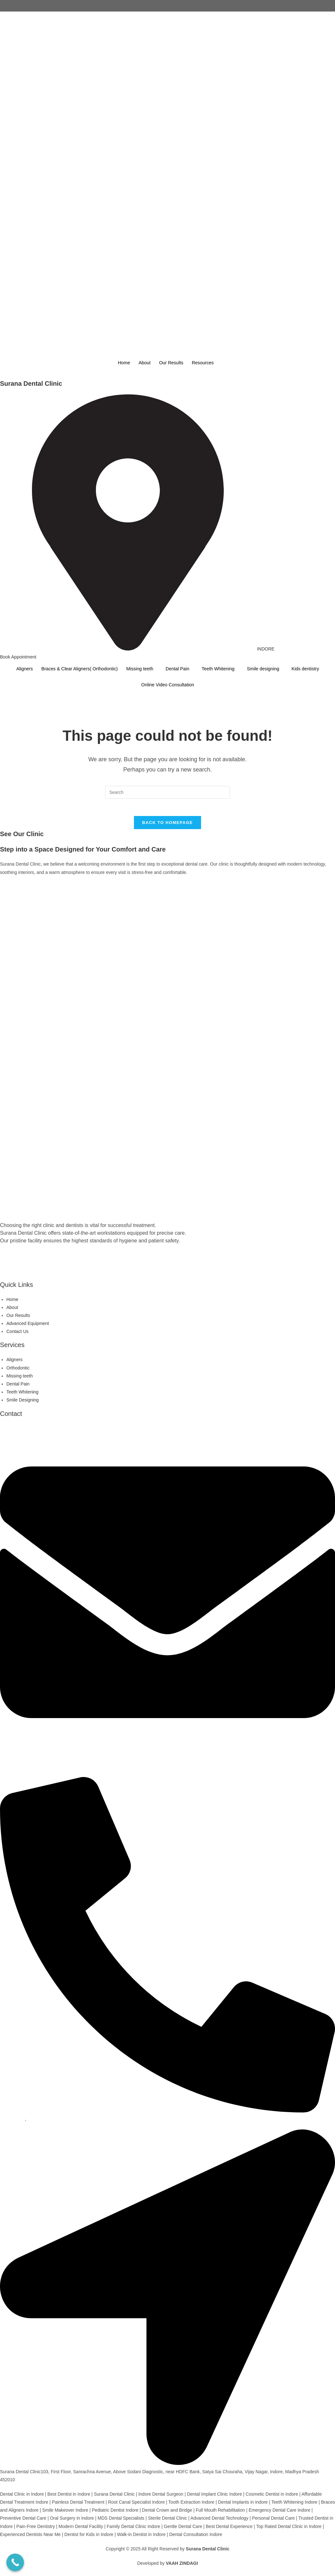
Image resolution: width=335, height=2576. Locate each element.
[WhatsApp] (167, 1270)
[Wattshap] (167, 713)
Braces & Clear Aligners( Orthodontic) (74, 669)
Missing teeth (138, 669)
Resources (205, 363)
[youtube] (167, 721)
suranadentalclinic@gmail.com (30, 1768)
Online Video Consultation (167, 685)
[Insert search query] (167, 792)
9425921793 (39, 2121)
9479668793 (12, 2121)
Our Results (171, 363)
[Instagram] (167, 705)
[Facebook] (167, 697)
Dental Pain (178, 669)
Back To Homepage (167, 824)
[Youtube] (167, 1278)
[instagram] (167, 1262)
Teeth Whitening (221, 669)
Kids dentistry (313, 669)
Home (120, 363)
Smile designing (268, 669)
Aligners (16, 669)
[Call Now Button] (15, 2562)
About (143, 363)
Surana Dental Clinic (31, 383)
